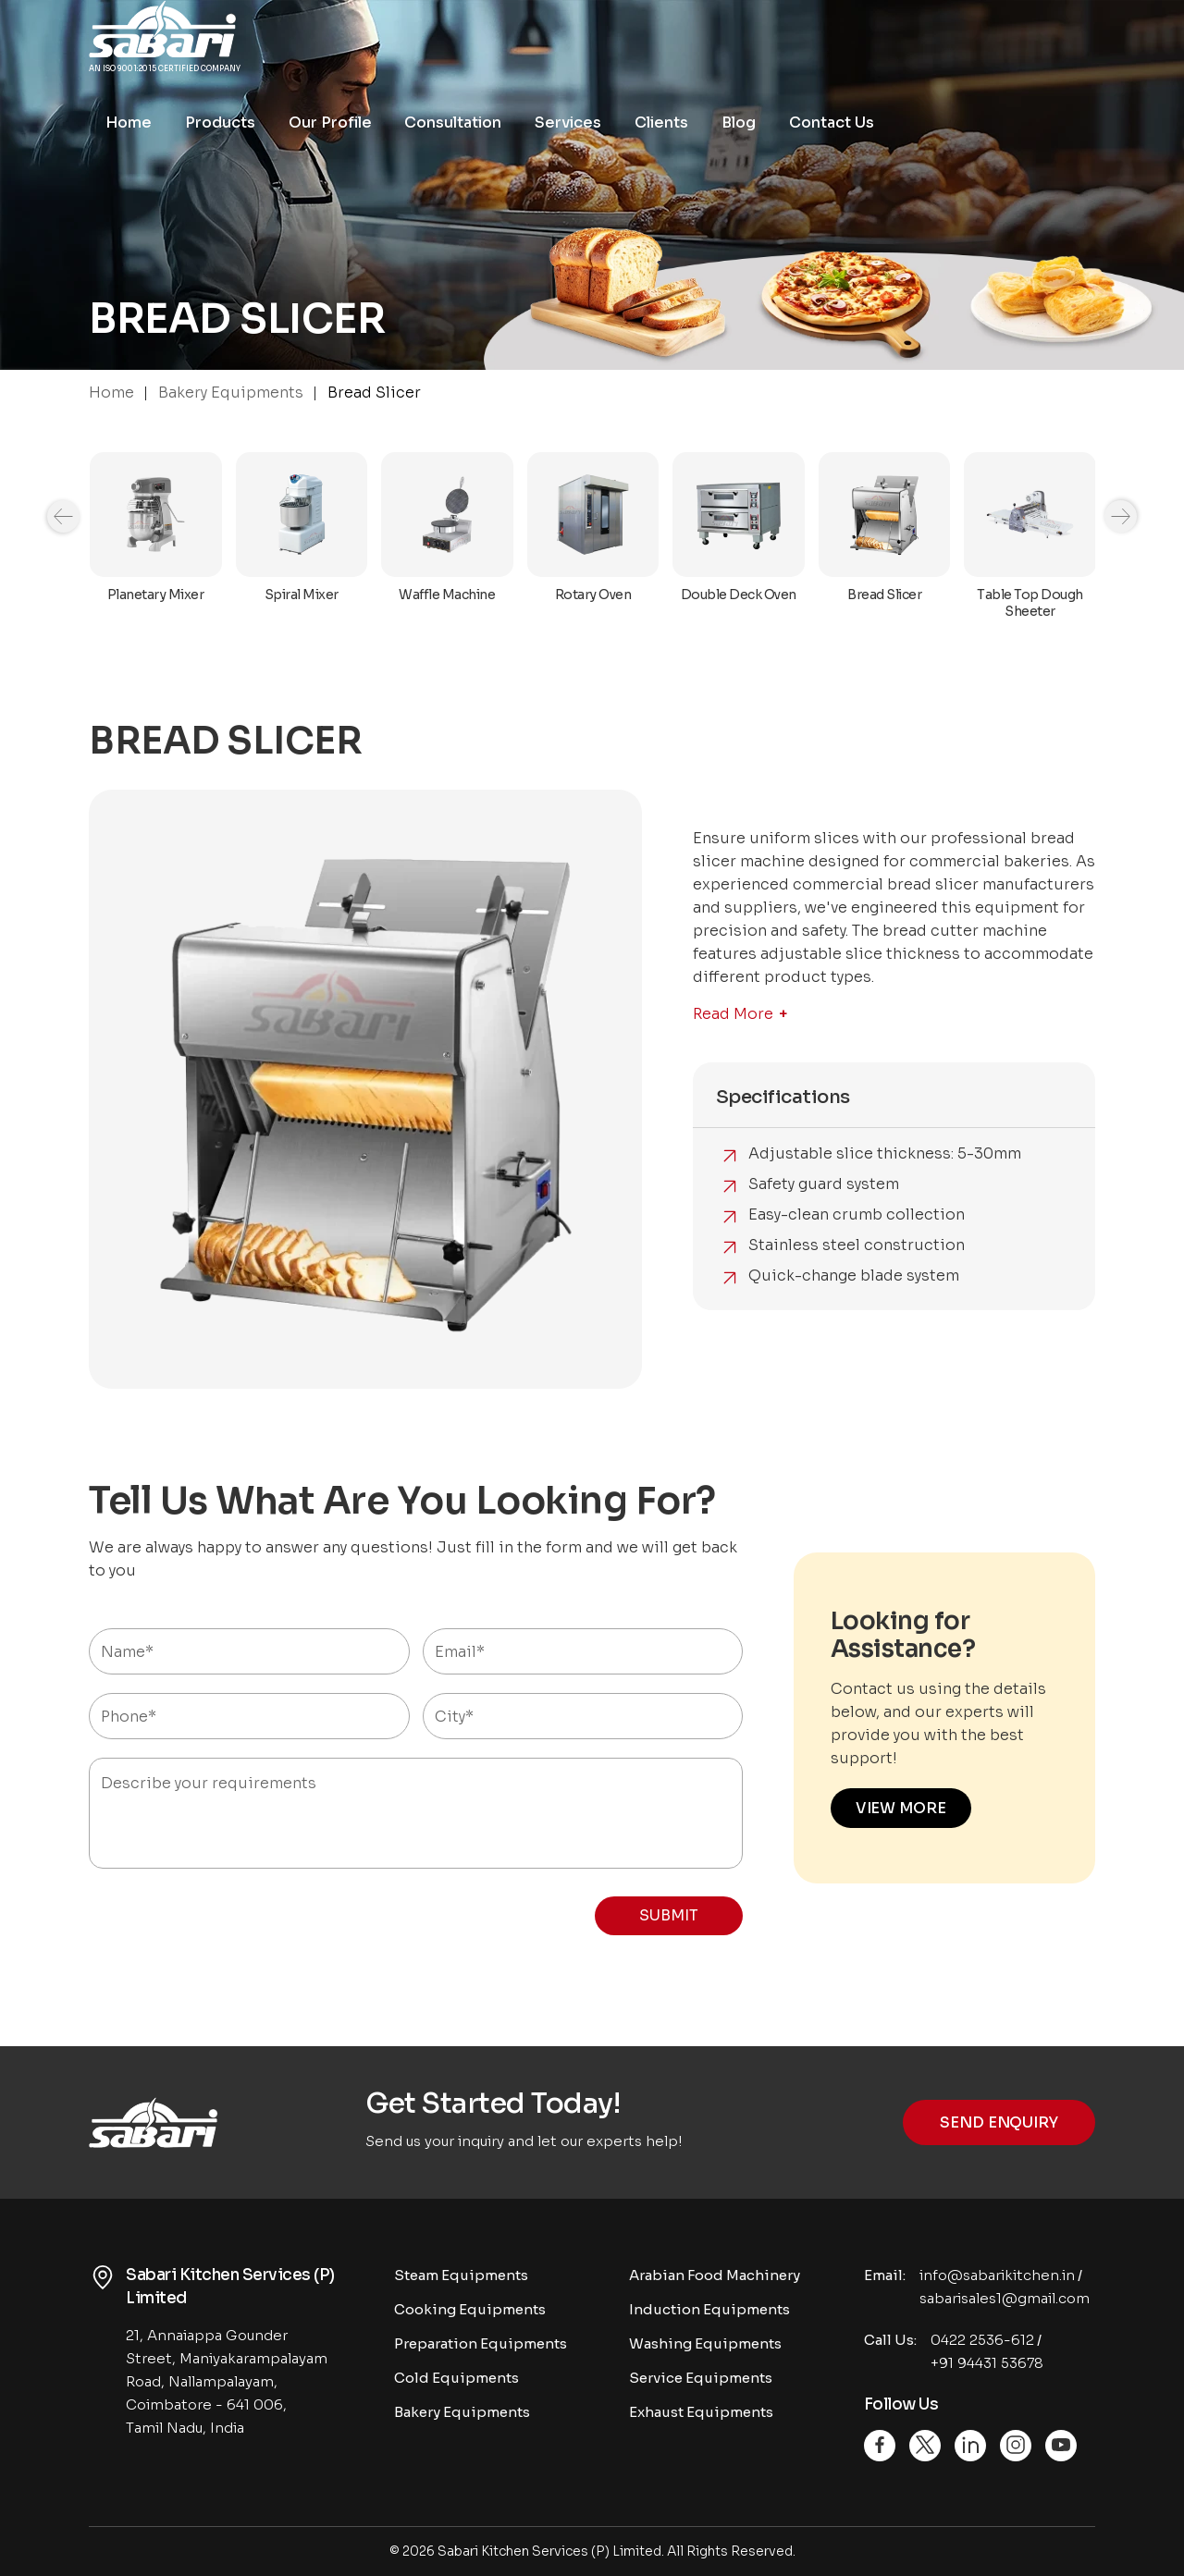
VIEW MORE (901, 1808)
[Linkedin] (970, 2445)
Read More (733, 1014)
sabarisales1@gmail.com (1004, 2298)
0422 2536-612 (982, 2340)
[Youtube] (1061, 2445)
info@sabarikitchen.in (997, 2275)
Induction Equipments (709, 2309)
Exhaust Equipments (701, 2412)
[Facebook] (879, 2445)
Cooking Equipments (470, 2309)
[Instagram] (1015, 2445)
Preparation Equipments (480, 2343)
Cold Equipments (456, 2377)
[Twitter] (925, 2445)
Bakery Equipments (462, 2412)
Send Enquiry (999, 2122)
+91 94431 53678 (987, 2363)
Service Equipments (700, 2377)
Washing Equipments (705, 2343)
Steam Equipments (461, 2275)
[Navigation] (63, 516)
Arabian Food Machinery (714, 2275)
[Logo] (200, 40)
